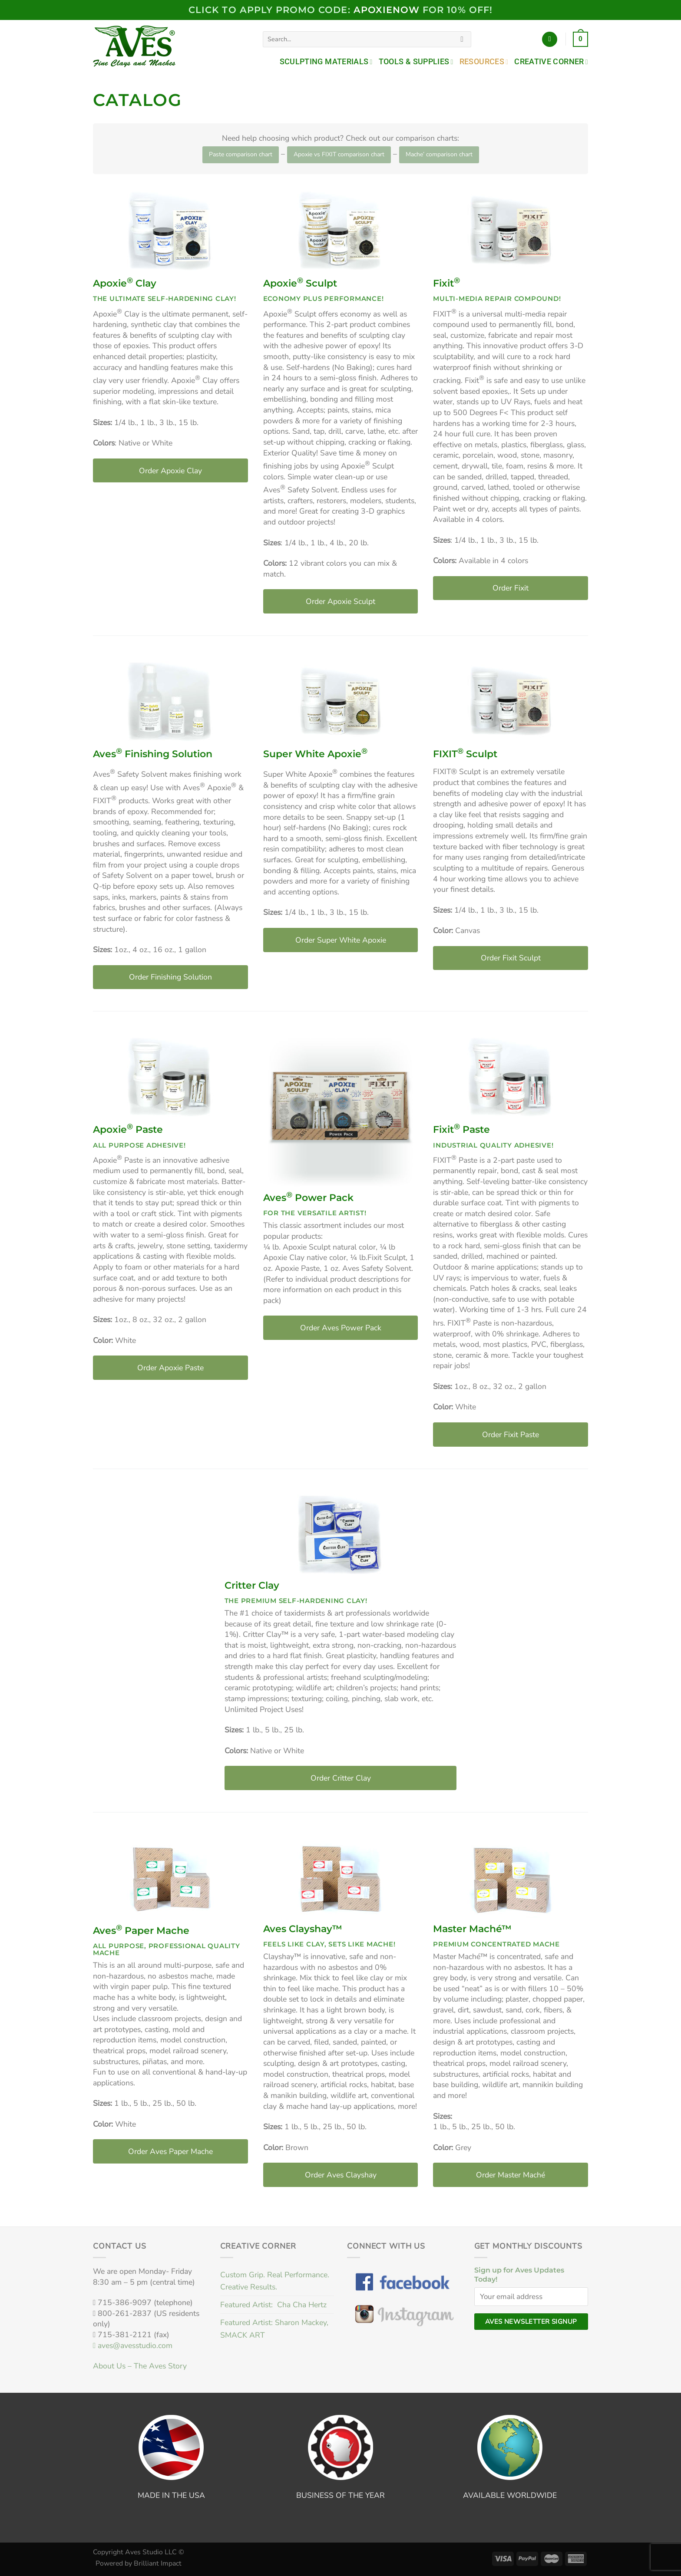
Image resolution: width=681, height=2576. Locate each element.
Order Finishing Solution (170, 977)
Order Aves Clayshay (341, 2175)
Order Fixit (511, 588)
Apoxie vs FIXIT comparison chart (339, 154)
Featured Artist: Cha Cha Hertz (273, 2304)
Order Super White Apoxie (340, 940)
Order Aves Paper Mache (170, 2151)
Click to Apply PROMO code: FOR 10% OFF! (340, 9)
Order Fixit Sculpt (511, 958)
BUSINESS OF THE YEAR (340, 2495)
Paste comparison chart (240, 154)
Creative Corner (551, 61)
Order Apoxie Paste (170, 1367)
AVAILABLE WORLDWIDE (510, 2495)
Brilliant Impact (158, 2563)
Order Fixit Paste (510, 1434)
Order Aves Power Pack (340, 1328)
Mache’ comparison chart (439, 154)
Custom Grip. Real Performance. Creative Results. (274, 2280)
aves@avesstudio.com (132, 2345)
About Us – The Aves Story (140, 2366)
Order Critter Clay (341, 1778)
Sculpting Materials (326, 61)
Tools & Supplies (416, 61)
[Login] (549, 39)
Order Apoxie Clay (170, 470)
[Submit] (462, 39)
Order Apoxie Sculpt (340, 601)
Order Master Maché (510, 2175)
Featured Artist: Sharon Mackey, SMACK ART (274, 2328)
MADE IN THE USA (171, 2495)
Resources (484, 61)
